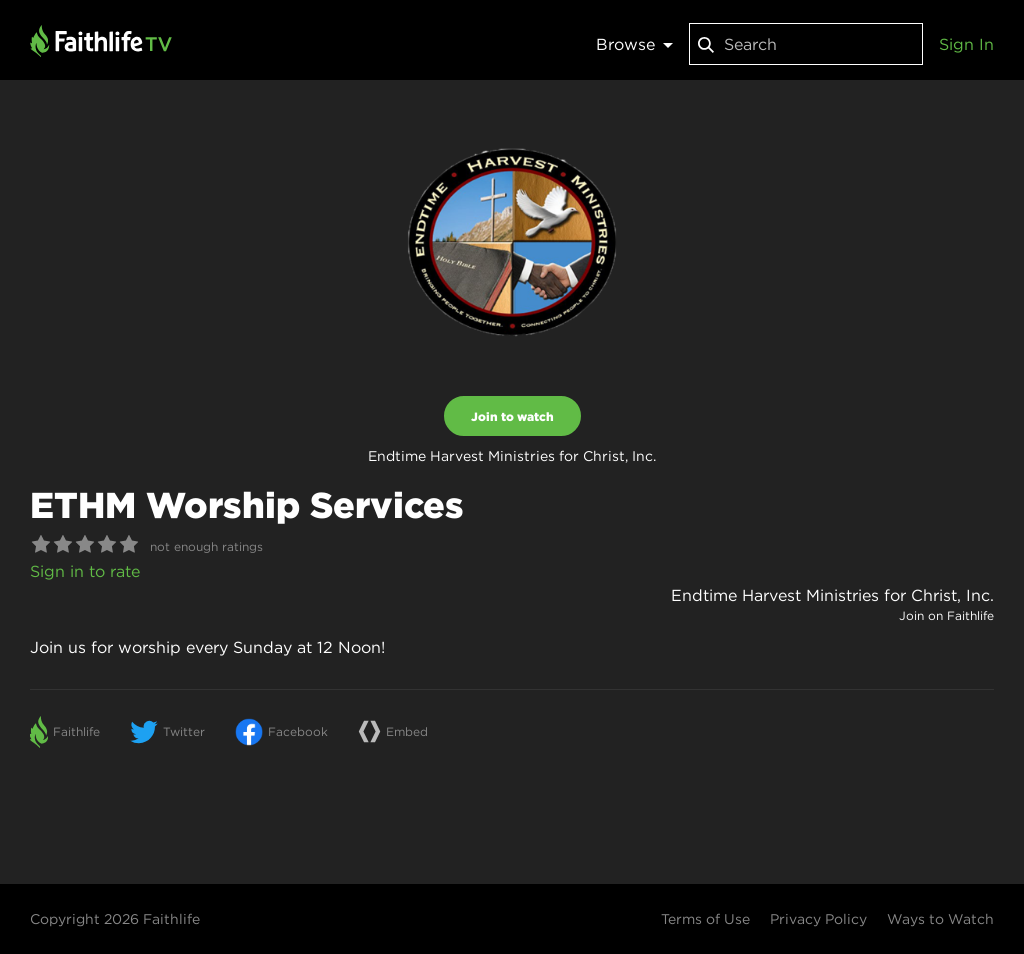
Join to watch (512, 416)
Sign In (966, 44)
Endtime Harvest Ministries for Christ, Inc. (832, 595)
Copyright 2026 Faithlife (115, 919)
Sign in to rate (85, 571)
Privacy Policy (818, 919)
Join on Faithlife (946, 615)
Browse (634, 44)
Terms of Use (705, 919)
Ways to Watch (940, 919)
